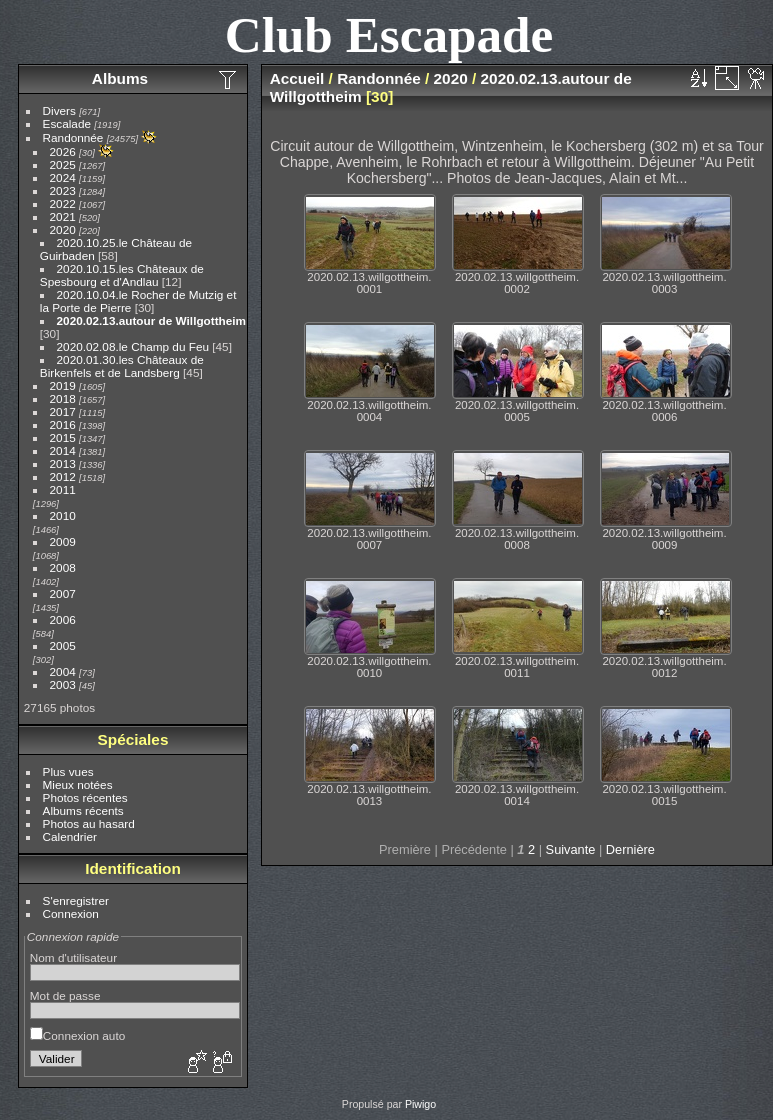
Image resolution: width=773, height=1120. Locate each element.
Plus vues (68, 771)
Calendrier (70, 836)
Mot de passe (65, 995)
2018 (63, 398)
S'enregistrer (76, 900)
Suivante (571, 849)
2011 (63, 489)
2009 (63, 541)
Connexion (71, 913)
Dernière (630, 849)
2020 (63, 229)
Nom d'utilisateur (73, 957)
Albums (120, 78)
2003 (63, 684)
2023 (63, 190)
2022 (63, 203)
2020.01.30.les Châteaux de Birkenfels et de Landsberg (122, 366)
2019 (63, 385)
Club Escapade (389, 34)
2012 (63, 476)
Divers (59, 110)
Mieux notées (78, 784)
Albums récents (83, 810)
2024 (63, 177)
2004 (63, 671)
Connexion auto (77, 1035)
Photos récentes (85, 797)
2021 (63, 216)
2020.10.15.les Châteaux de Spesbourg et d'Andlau (122, 275)
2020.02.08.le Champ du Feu (133, 346)
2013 (63, 463)
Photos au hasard (89, 823)
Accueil (297, 78)
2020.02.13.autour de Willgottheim (152, 320)
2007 (63, 593)
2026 (63, 151)
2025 (63, 164)
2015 (63, 437)
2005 (63, 645)
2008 (63, 567)
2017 (63, 411)
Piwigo (420, 1104)
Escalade (67, 123)
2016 (63, 424)
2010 (63, 515)
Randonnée (73, 137)
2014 (63, 450)
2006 (63, 619)
